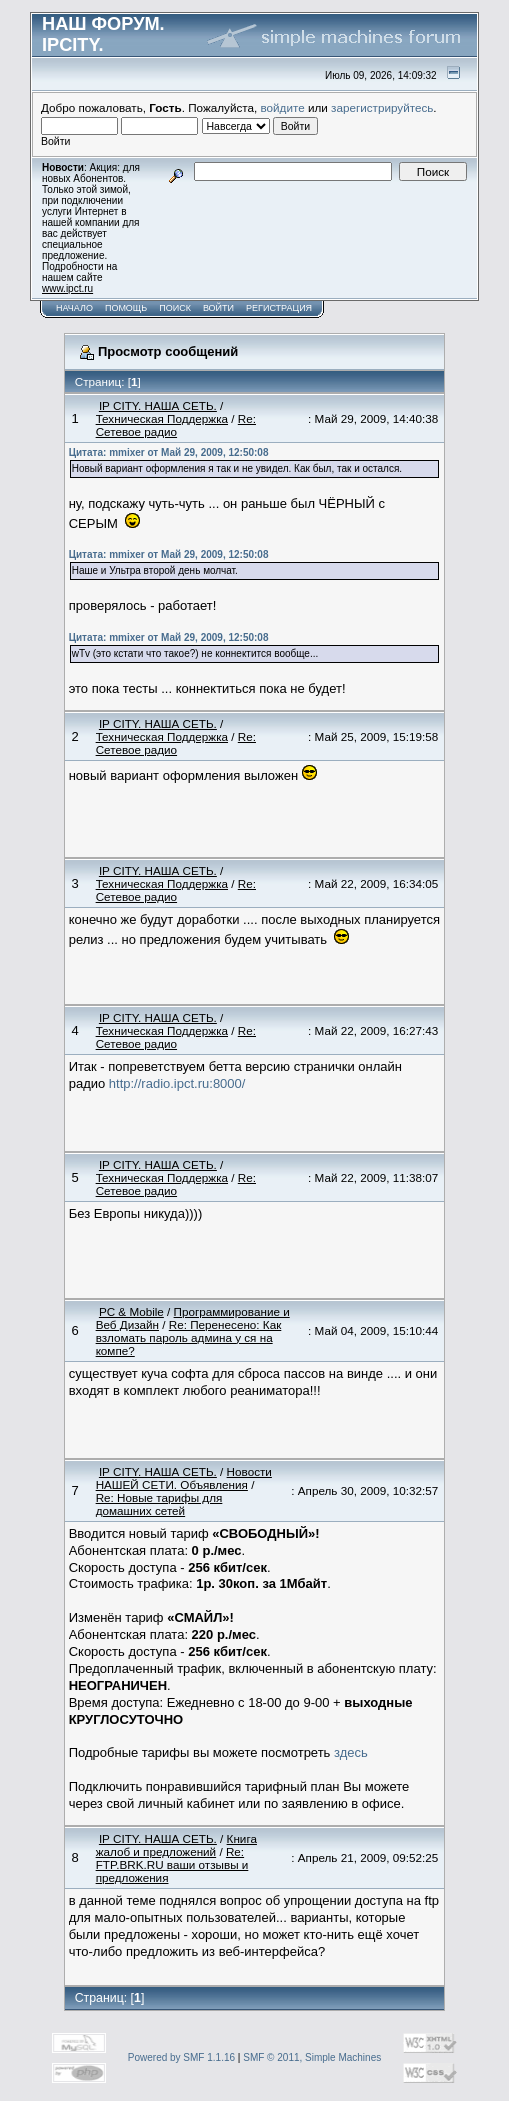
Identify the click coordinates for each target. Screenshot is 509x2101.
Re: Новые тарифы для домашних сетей (159, 1504)
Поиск (175, 308)
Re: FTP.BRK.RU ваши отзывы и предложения (172, 1864)
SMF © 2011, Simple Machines (312, 2057)
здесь (351, 1752)
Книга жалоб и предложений (176, 1845)
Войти (218, 308)
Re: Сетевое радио (176, 425)
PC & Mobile (131, 1311)
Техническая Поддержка (162, 418)
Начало (74, 308)
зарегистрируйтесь (382, 107)
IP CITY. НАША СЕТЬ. (158, 405)
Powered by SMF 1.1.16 (181, 2057)
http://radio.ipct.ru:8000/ (177, 1083)
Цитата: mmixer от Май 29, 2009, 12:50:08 (169, 452)
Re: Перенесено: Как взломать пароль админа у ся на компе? (189, 1337)
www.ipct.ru (67, 288)
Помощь (126, 308)
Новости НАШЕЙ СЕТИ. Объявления (184, 1478)
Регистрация (279, 308)
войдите (283, 107)
